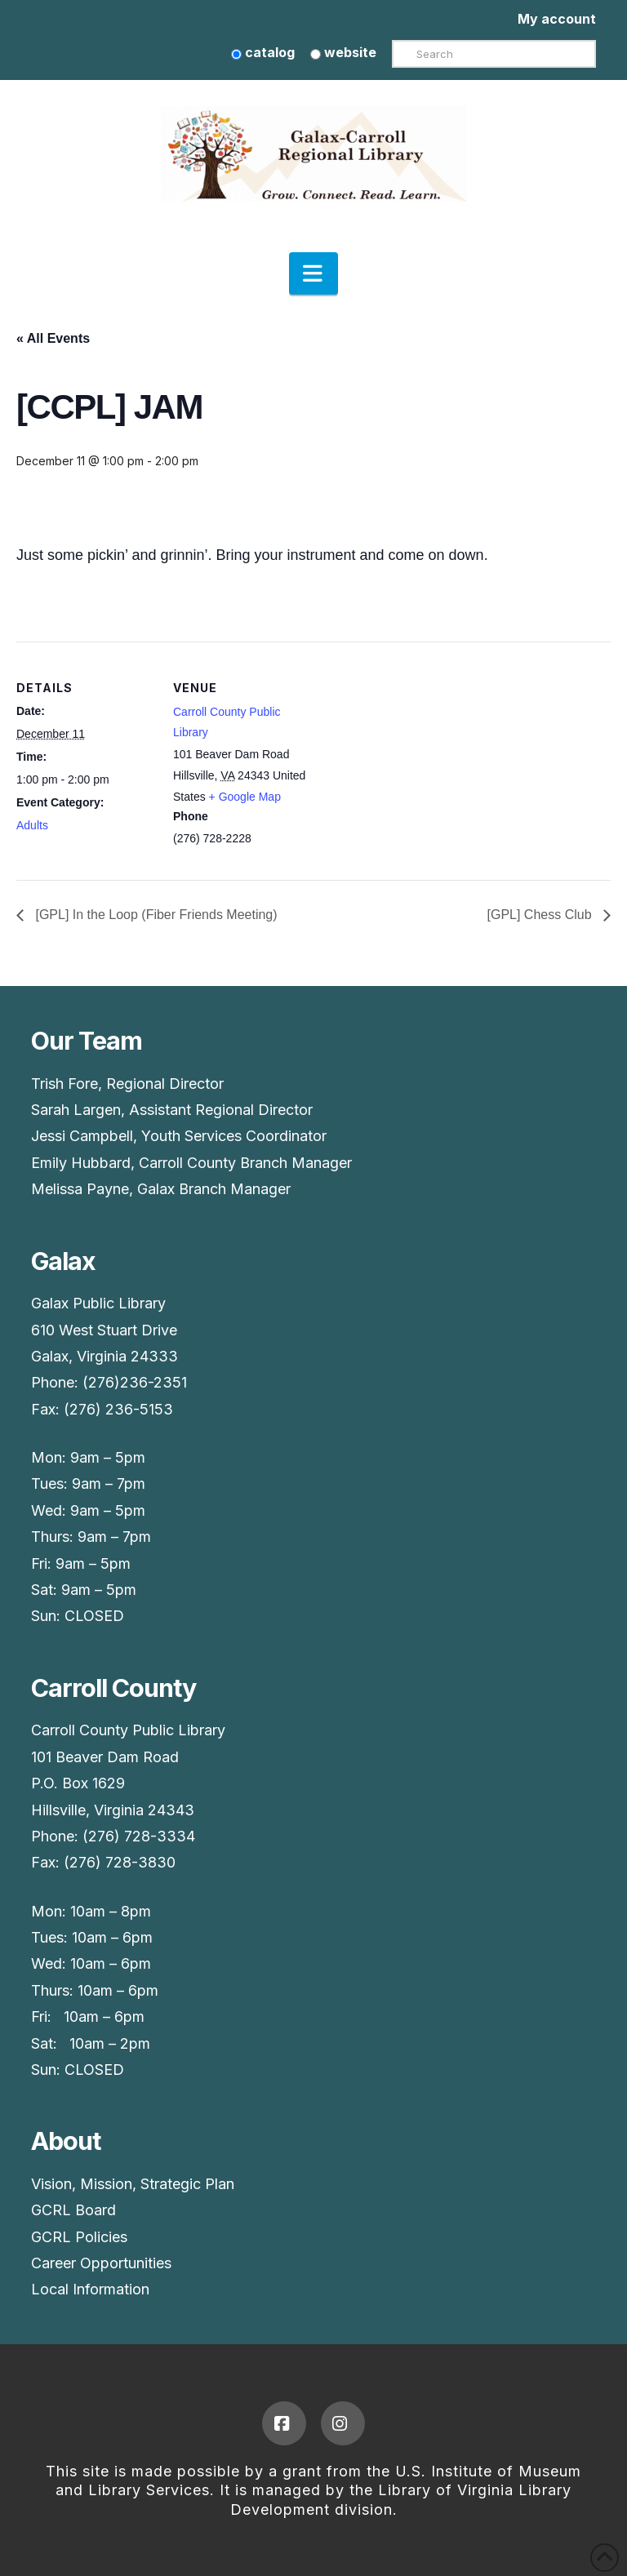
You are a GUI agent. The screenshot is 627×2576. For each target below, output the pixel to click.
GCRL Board (73, 2209)
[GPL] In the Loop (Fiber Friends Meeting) (155, 915)
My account (557, 19)
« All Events (53, 338)
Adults (32, 825)
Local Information (90, 2289)
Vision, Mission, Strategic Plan (132, 2183)
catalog (263, 52)
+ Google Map (245, 796)
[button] (313, 273)
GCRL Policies (79, 2236)
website (343, 52)
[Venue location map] (416, 754)
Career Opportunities (101, 2263)
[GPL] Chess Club (541, 915)
